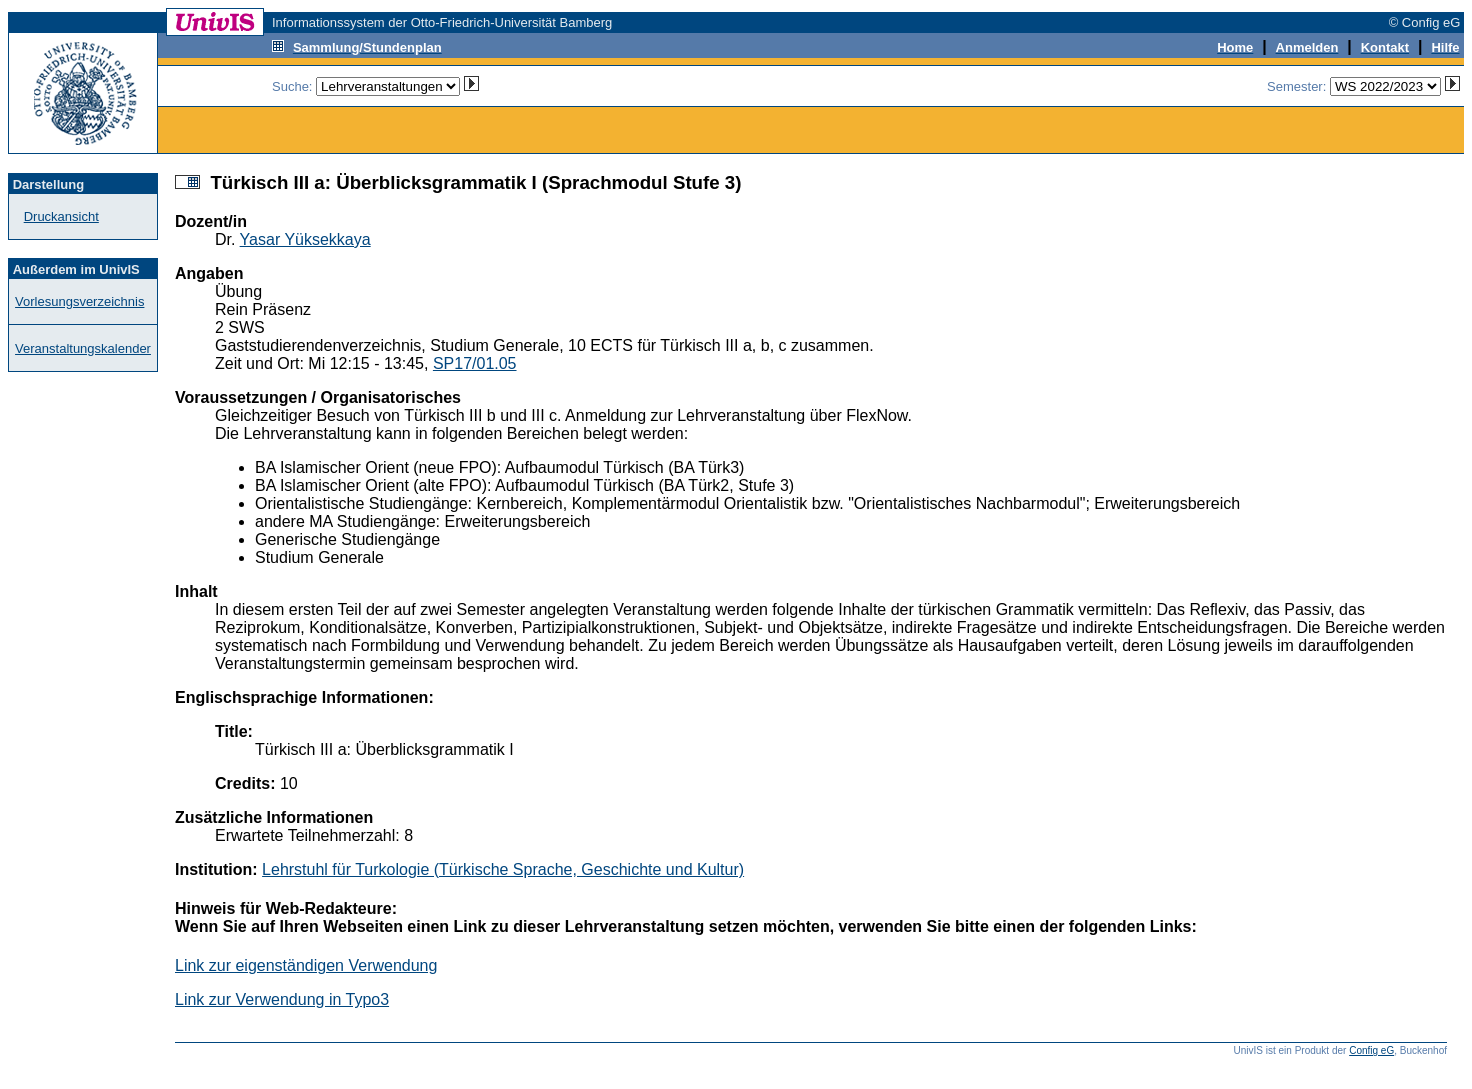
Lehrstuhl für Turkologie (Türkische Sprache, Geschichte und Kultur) (503, 869)
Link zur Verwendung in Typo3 (282, 999)
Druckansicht (61, 216)
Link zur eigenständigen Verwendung (306, 965)
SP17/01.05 (475, 363)
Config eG (1371, 1050)
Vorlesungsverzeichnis (79, 301)
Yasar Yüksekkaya (305, 239)
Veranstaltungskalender (83, 348)
